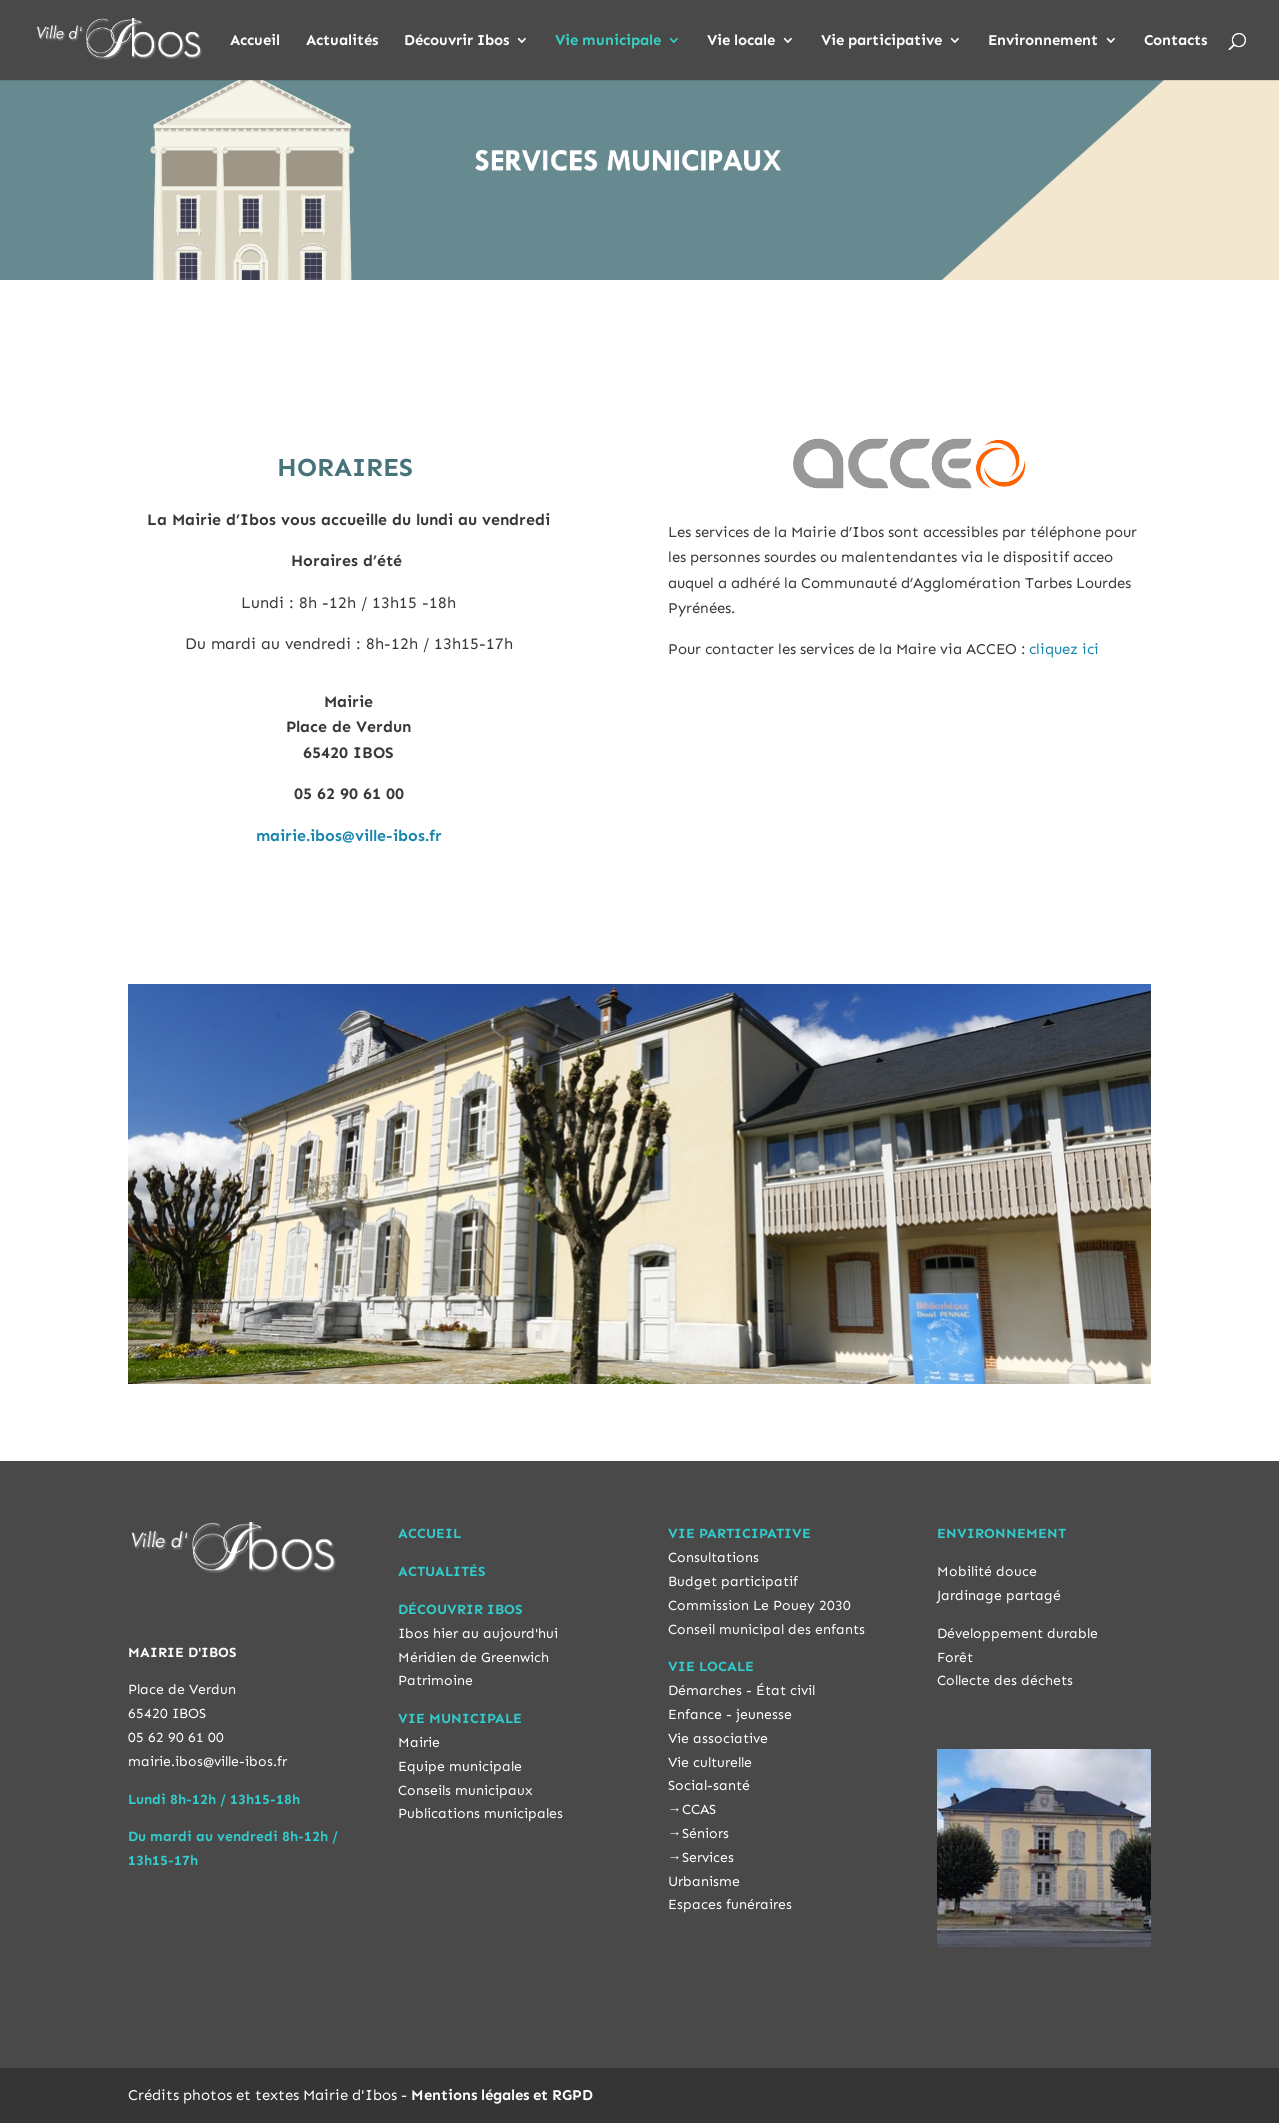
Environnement (1043, 41)
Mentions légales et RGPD (502, 2095)
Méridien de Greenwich (473, 1657)
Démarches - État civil (741, 1690)
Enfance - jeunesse (730, 1714)
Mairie (419, 1742)
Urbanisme (704, 1881)
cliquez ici (1064, 649)
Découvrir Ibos (456, 41)
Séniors (705, 1833)
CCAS (699, 1809)
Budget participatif (733, 1581)
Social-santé (709, 1785)
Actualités (342, 41)
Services (708, 1857)
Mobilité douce (987, 1571)
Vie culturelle (710, 1762)
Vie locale (741, 41)
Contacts (1175, 41)
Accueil (255, 41)
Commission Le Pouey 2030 (759, 1605)
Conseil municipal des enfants (766, 1629)
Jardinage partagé (999, 1595)
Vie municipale (608, 41)
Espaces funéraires (730, 1904)
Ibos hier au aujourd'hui (478, 1633)
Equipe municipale (460, 1766)
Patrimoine (435, 1680)
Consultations (713, 1557)
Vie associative (718, 1738)
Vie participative (881, 41)
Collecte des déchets (1005, 1680)
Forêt (955, 1657)
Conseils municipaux (465, 1790)
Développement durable (1017, 1633)
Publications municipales (480, 1813)
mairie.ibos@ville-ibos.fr (349, 835)
